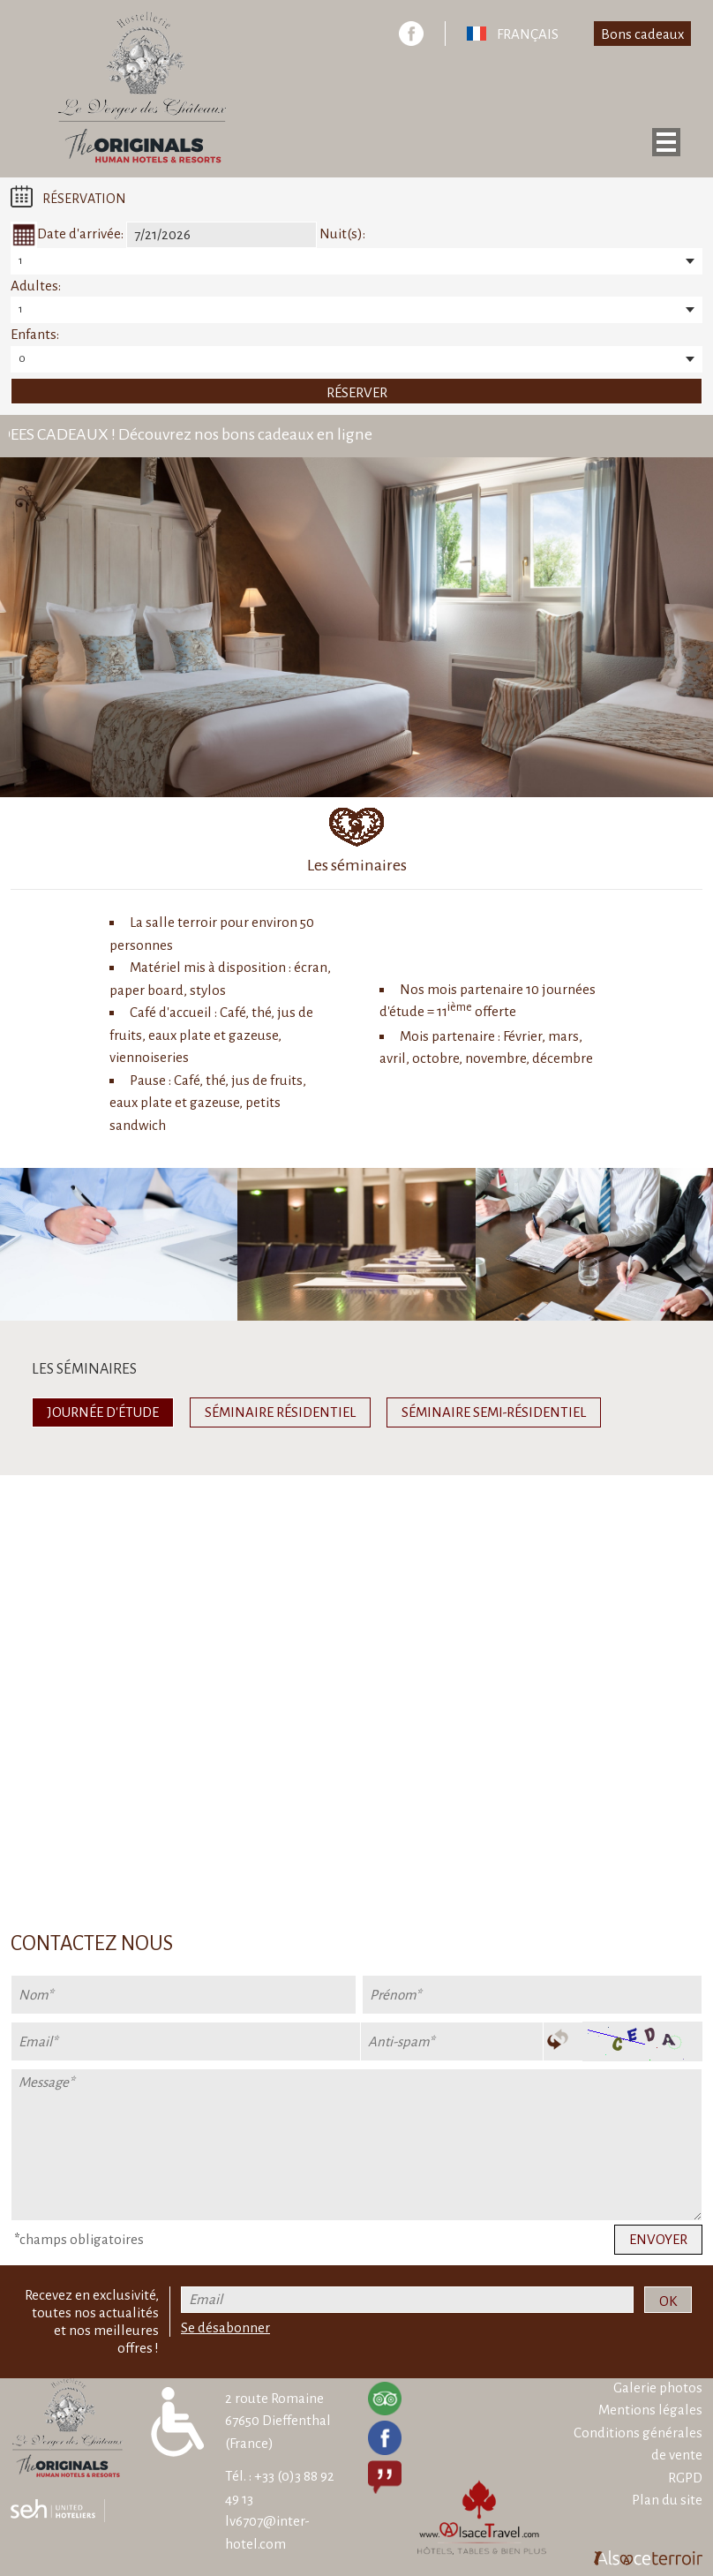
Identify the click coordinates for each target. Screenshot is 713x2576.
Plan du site (667, 2499)
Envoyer (658, 2239)
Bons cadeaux (642, 33)
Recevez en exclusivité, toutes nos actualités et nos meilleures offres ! (92, 2321)
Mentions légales (650, 2409)
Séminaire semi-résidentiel (494, 1412)
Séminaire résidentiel (280, 1412)
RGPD (685, 2477)
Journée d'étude (103, 1412)
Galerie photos (657, 2387)
